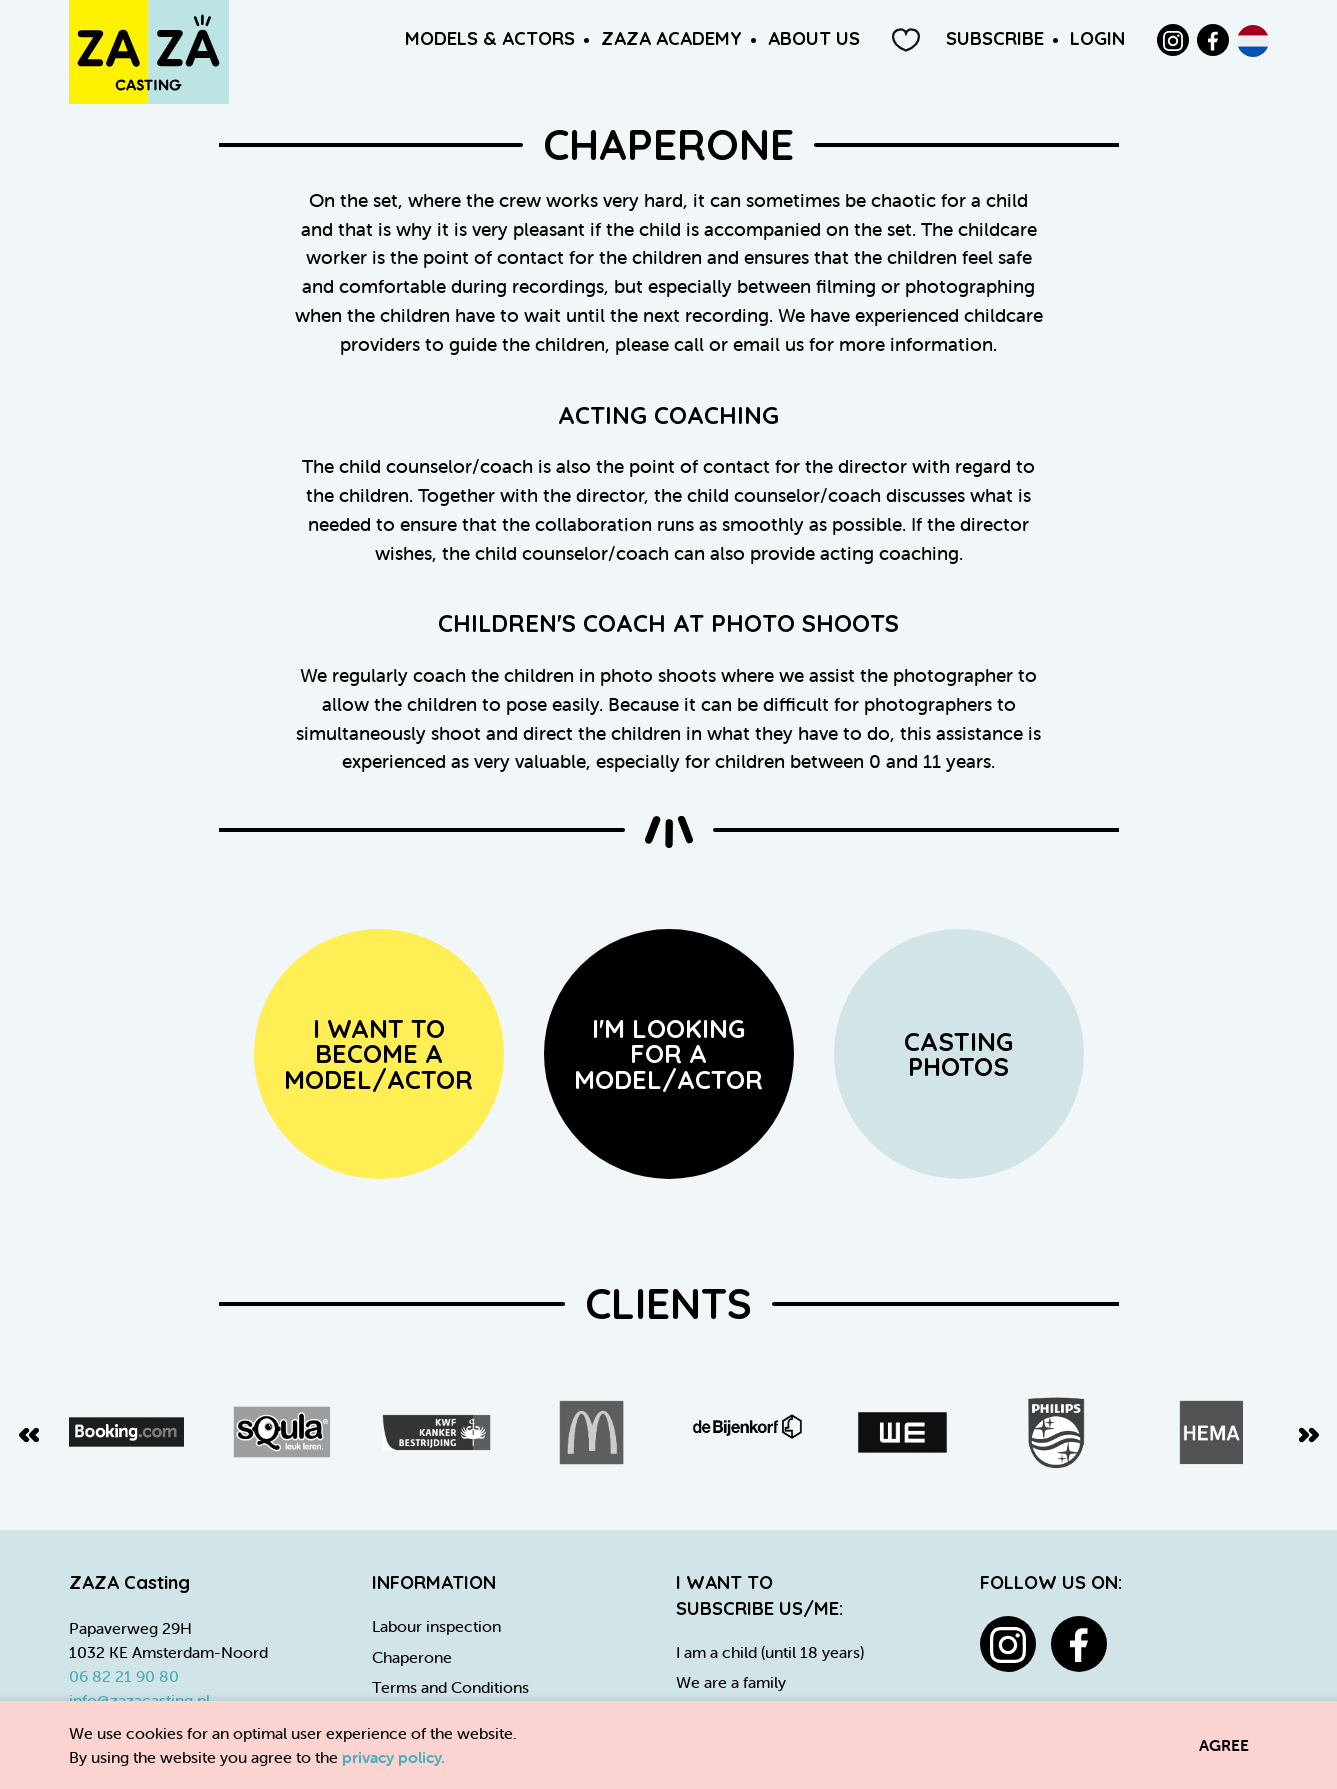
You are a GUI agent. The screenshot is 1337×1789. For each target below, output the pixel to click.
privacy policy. (393, 1757)
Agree (1224, 1745)
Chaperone (412, 1657)
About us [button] (814, 38)
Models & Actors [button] (490, 38)
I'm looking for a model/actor (668, 1053)
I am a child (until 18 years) (770, 1652)
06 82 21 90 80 (124, 1676)
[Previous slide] (29, 1433)
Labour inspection (436, 1626)
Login (1097, 38)
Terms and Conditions (450, 1687)
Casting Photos (958, 1054)
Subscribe (995, 38)
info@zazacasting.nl (139, 1700)
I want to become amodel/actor (378, 1053)
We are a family (731, 1682)
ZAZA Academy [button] (671, 38)
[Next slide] (1309, 1433)
